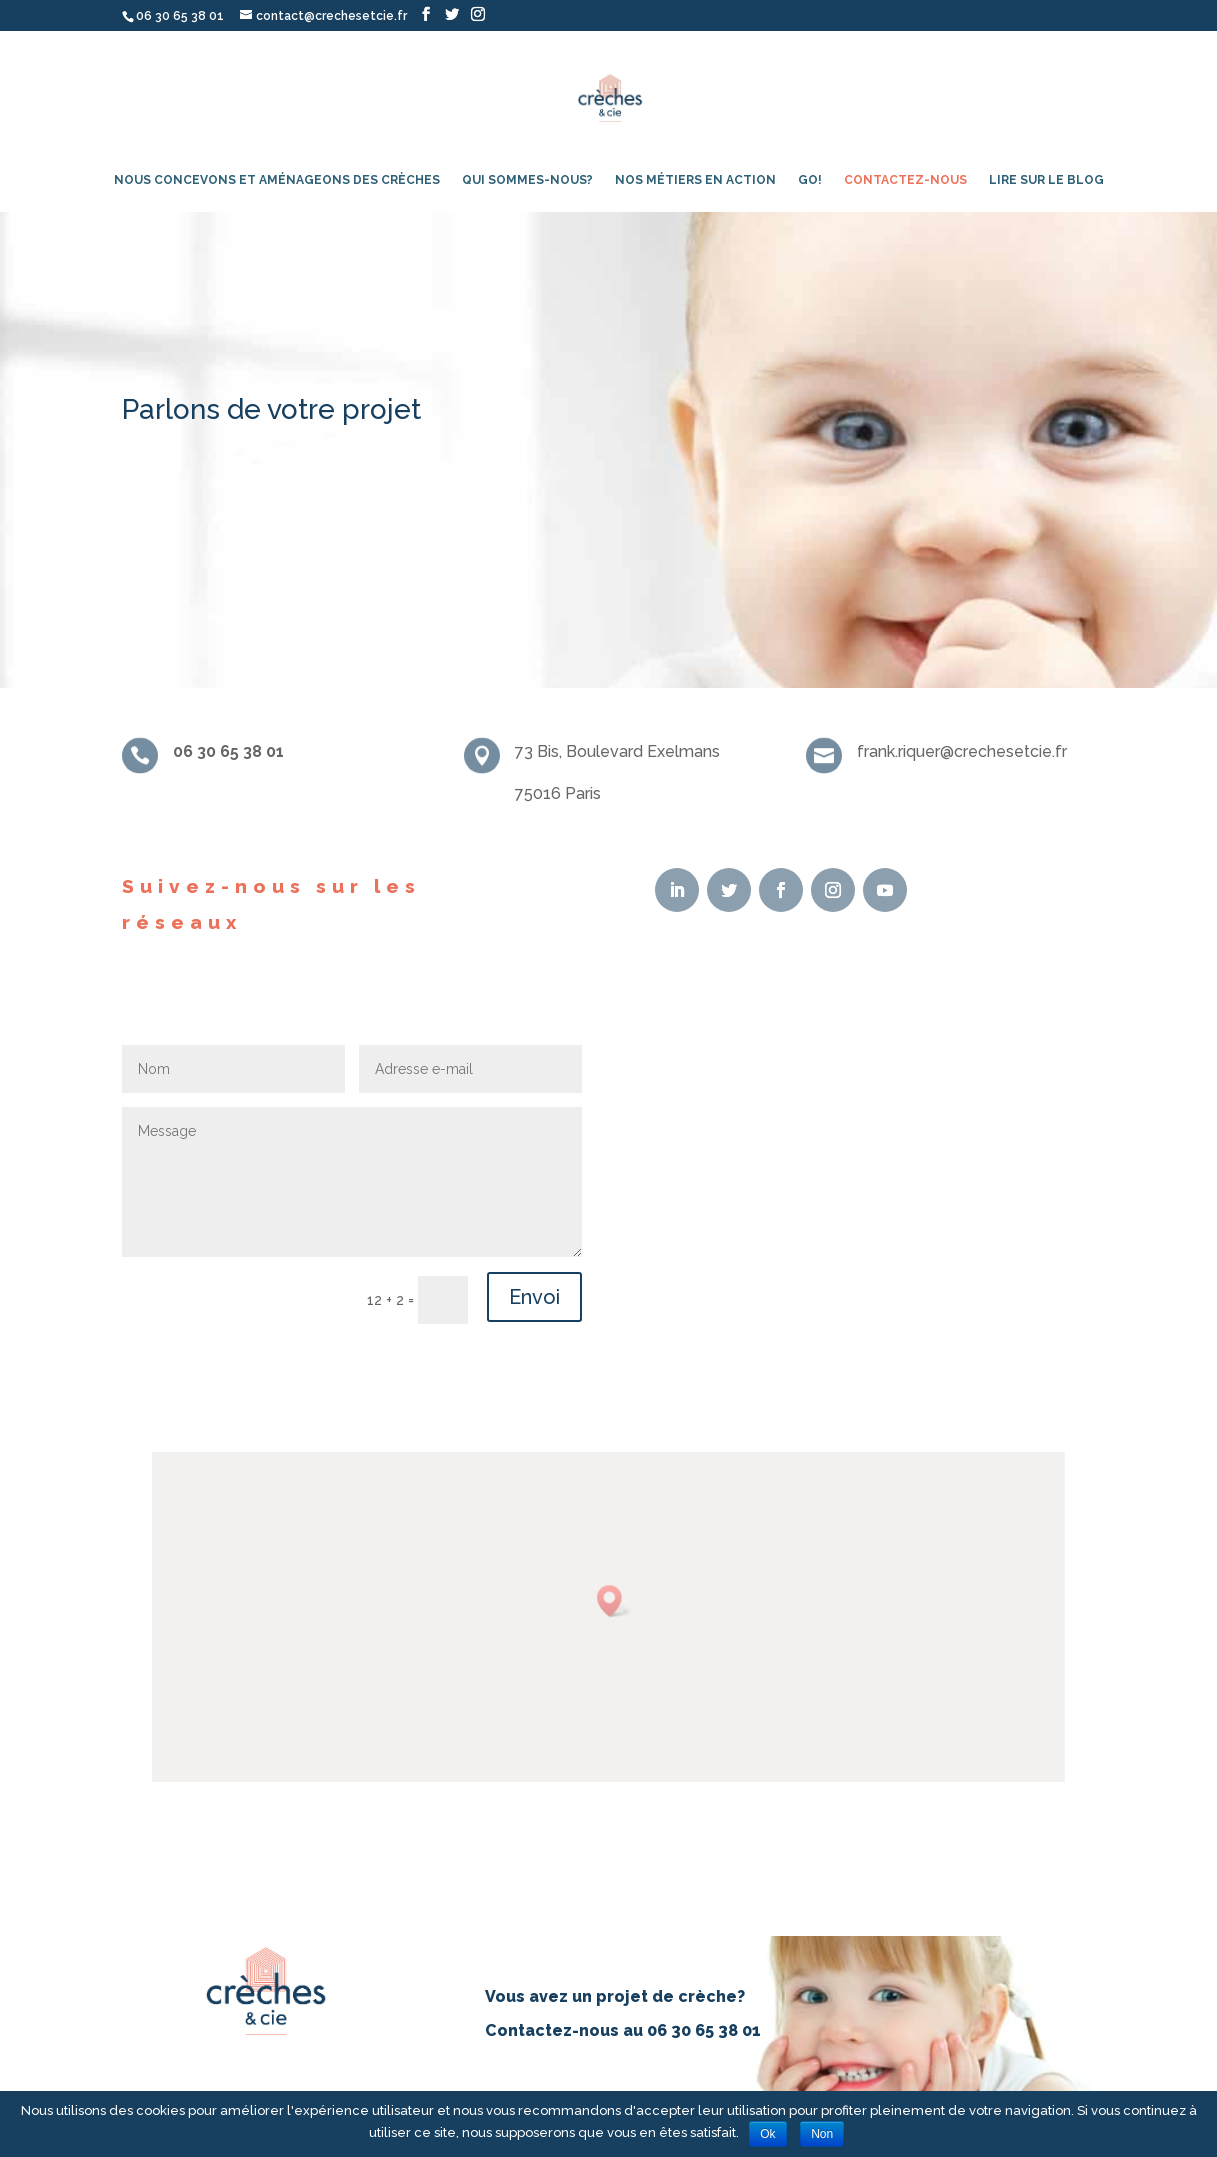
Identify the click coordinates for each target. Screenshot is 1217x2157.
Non (822, 2134)
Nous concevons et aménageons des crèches (277, 180)
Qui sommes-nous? (527, 180)
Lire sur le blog (1046, 180)
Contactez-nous (905, 180)
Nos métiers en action (695, 180)
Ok (767, 2134)
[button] (612, 1604)
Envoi (534, 1297)
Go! (810, 180)
